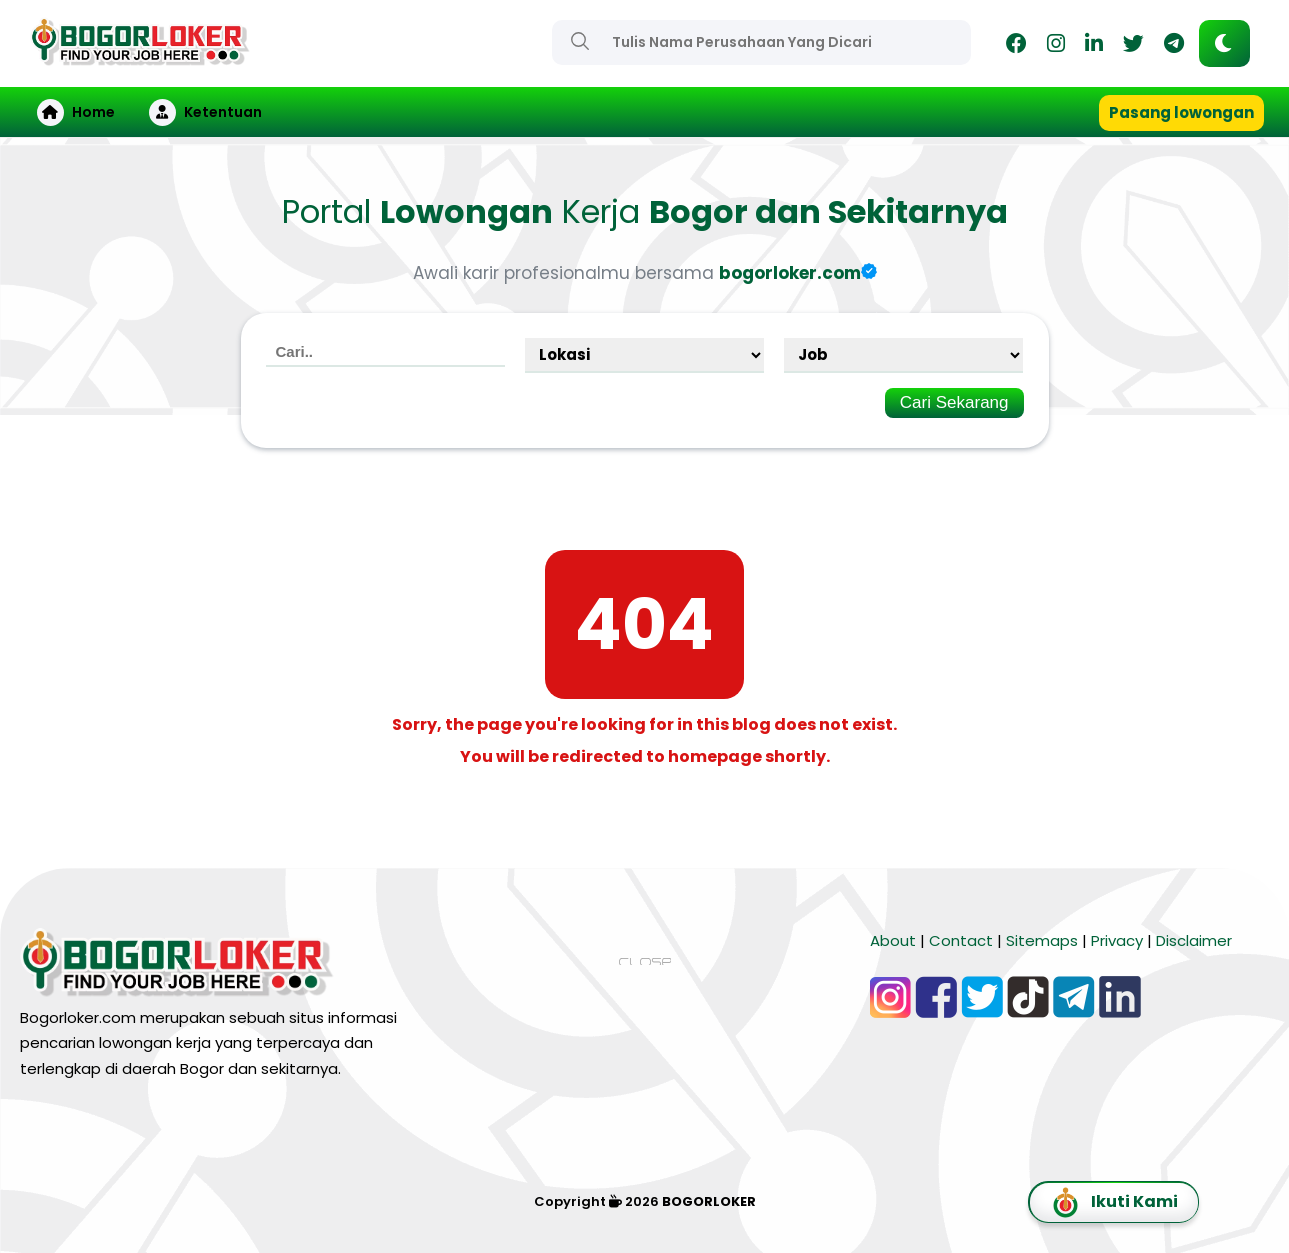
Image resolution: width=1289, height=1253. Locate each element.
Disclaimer (1194, 940)
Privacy (1117, 940)
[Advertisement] (645, 1113)
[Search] (580, 41)
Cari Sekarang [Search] (954, 402)
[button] (1224, 43)
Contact (961, 940)
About (893, 940)
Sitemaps (1042, 940)
